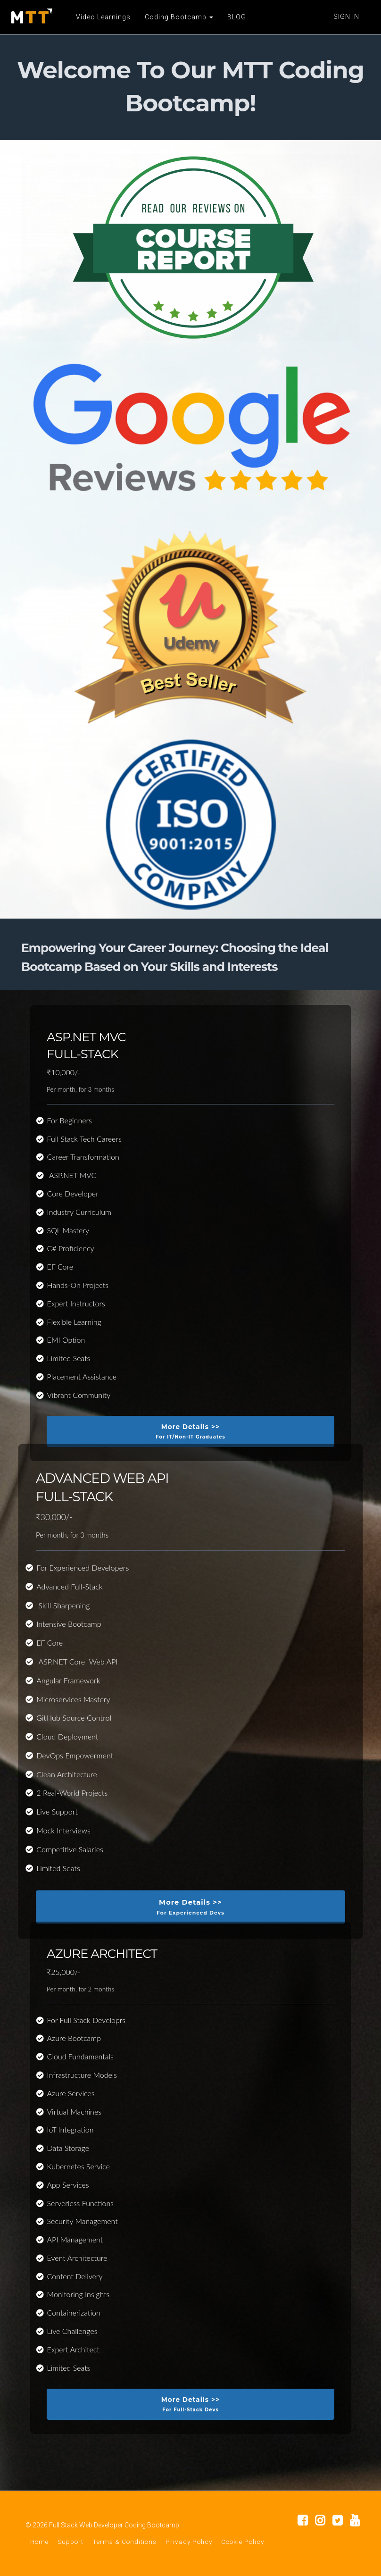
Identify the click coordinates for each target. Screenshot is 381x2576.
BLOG (236, 17)
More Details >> (190, 1432)
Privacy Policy (189, 2541)
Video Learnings (102, 17)
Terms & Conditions (124, 2541)
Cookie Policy (242, 2541)
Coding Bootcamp (178, 17)
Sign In (346, 16)
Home (39, 2541)
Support (70, 2541)
